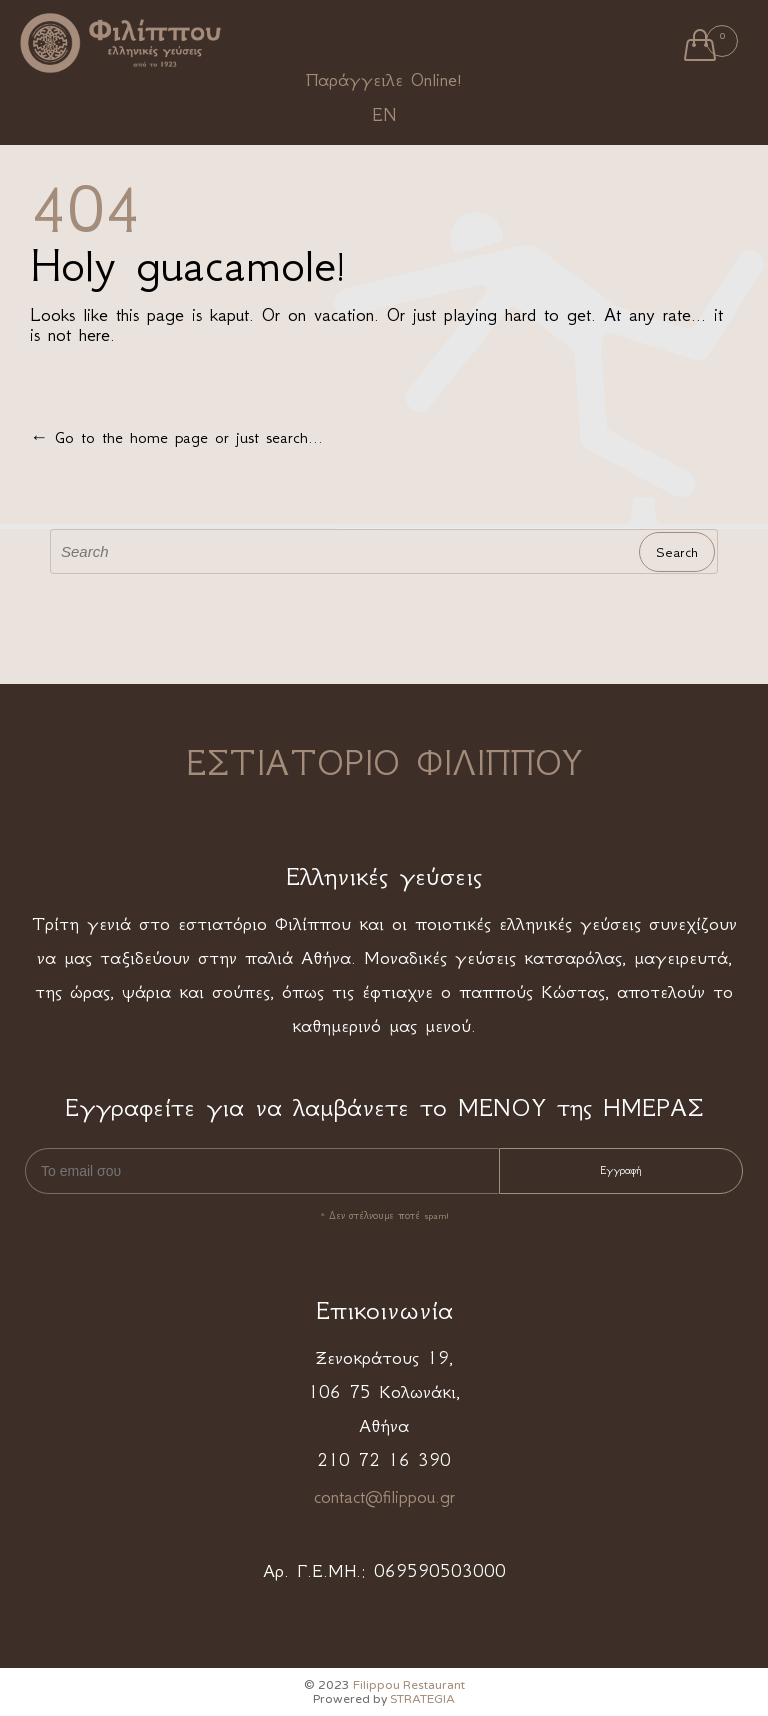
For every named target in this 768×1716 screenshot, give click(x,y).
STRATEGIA (422, 1699)
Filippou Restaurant (409, 1685)
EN (384, 115)
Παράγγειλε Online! (384, 80)
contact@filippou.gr (384, 1497)
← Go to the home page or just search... (176, 437)
